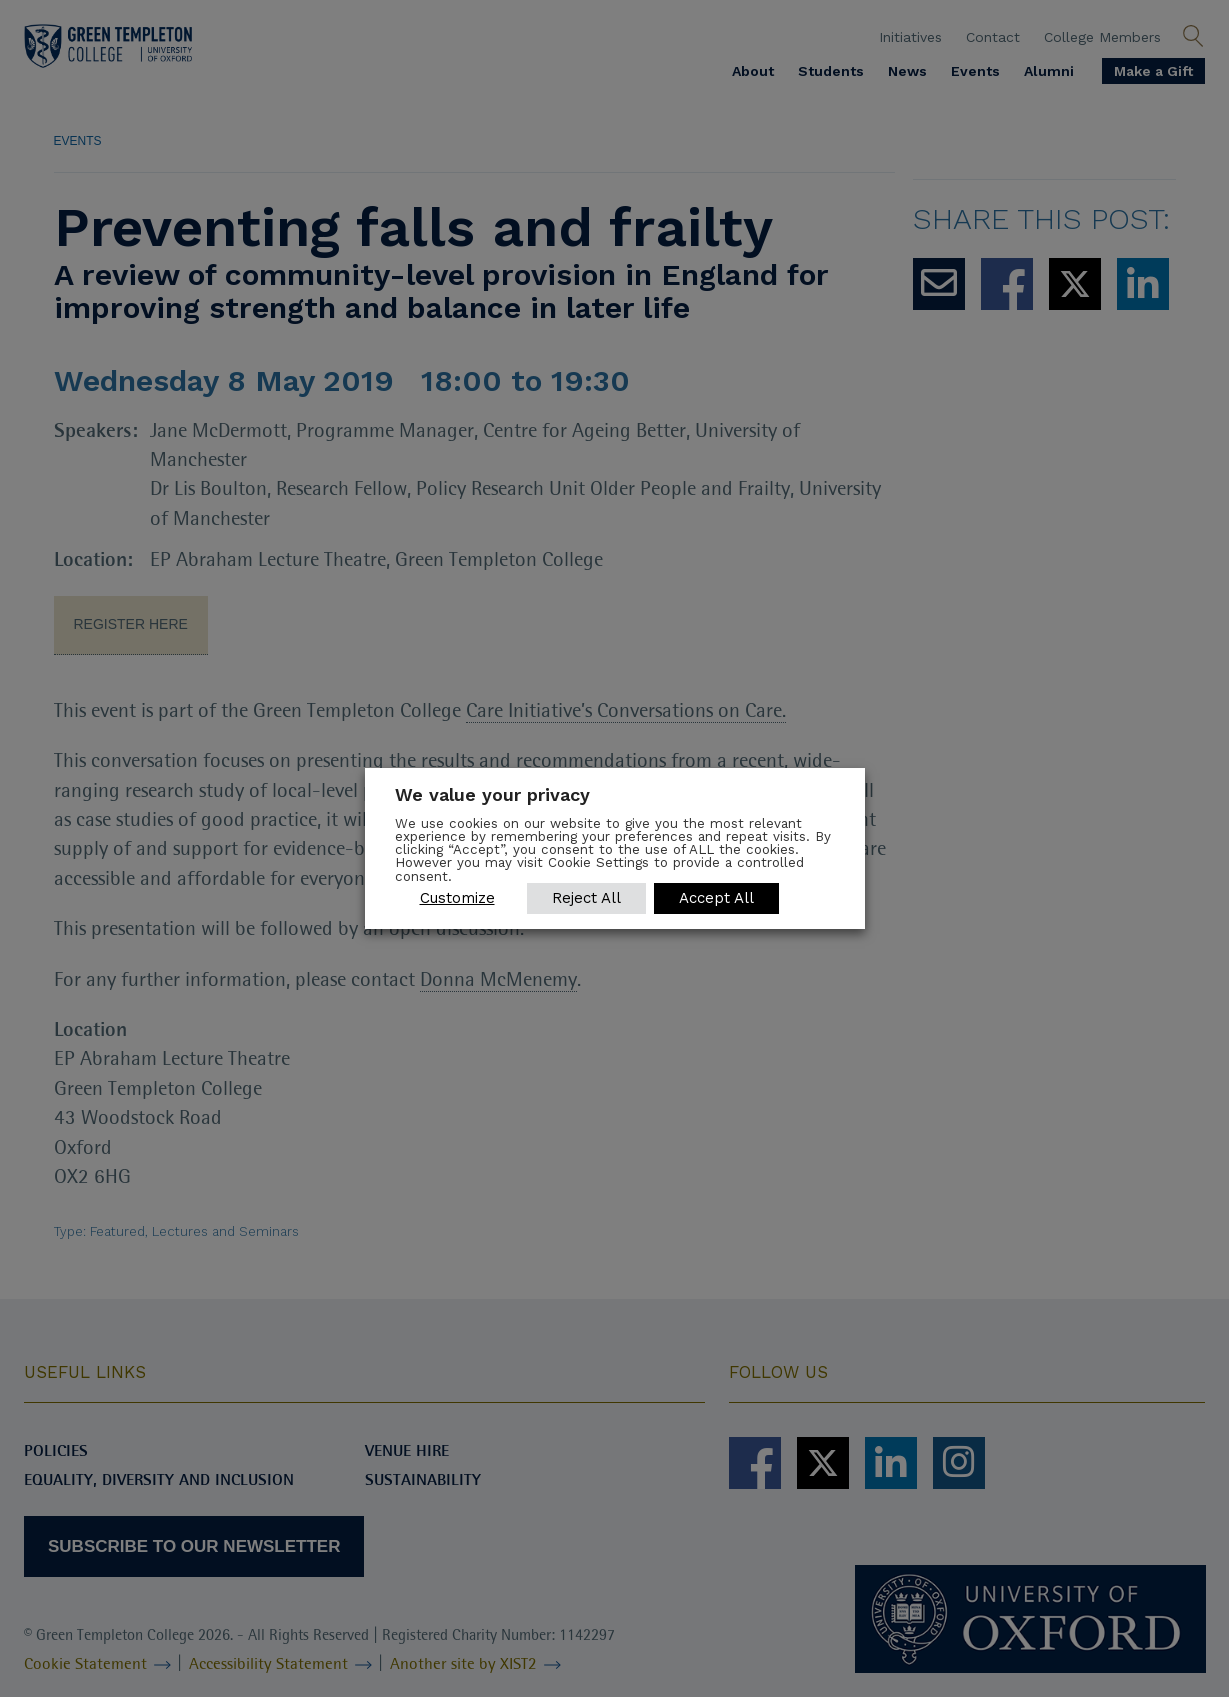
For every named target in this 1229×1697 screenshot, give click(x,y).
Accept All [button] (717, 898)
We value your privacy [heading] (492, 794)
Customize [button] (457, 898)
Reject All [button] (587, 898)
